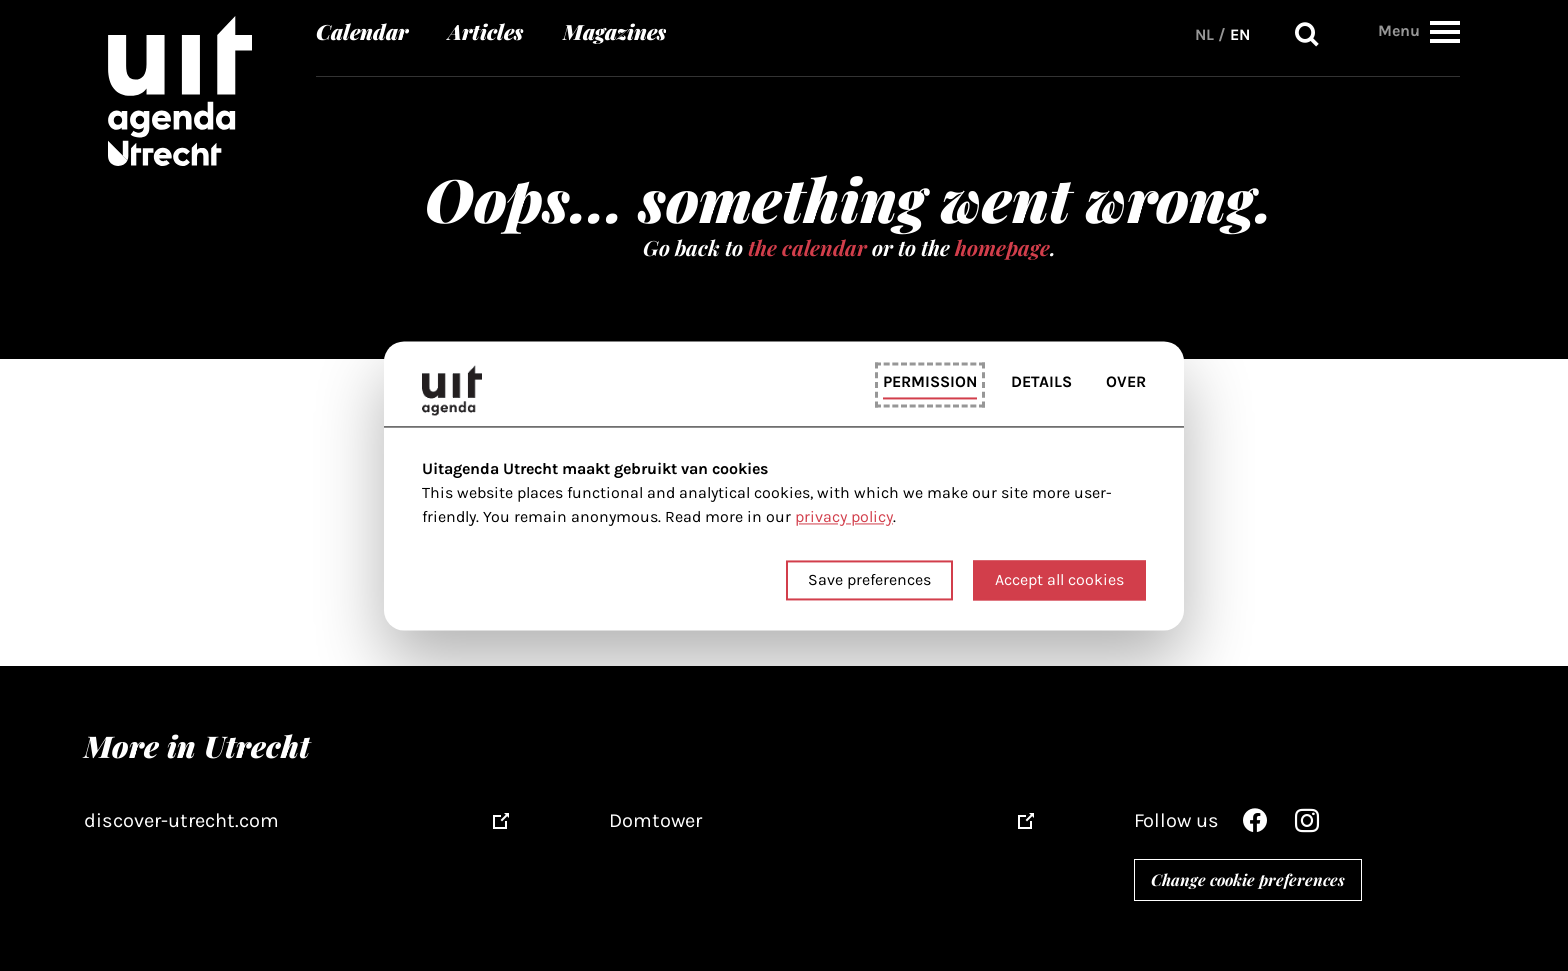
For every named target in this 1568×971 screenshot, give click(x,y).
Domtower (655, 820)
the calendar (807, 247)
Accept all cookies (1059, 579)
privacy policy (844, 517)
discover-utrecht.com (181, 820)
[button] (1445, 31)
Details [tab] (1041, 382)
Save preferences (869, 579)
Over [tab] (1126, 382)
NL (1204, 34)
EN (1240, 34)
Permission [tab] (930, 382)
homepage (1002, 247)
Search (1307, 34)
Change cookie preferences (1248, 879)
